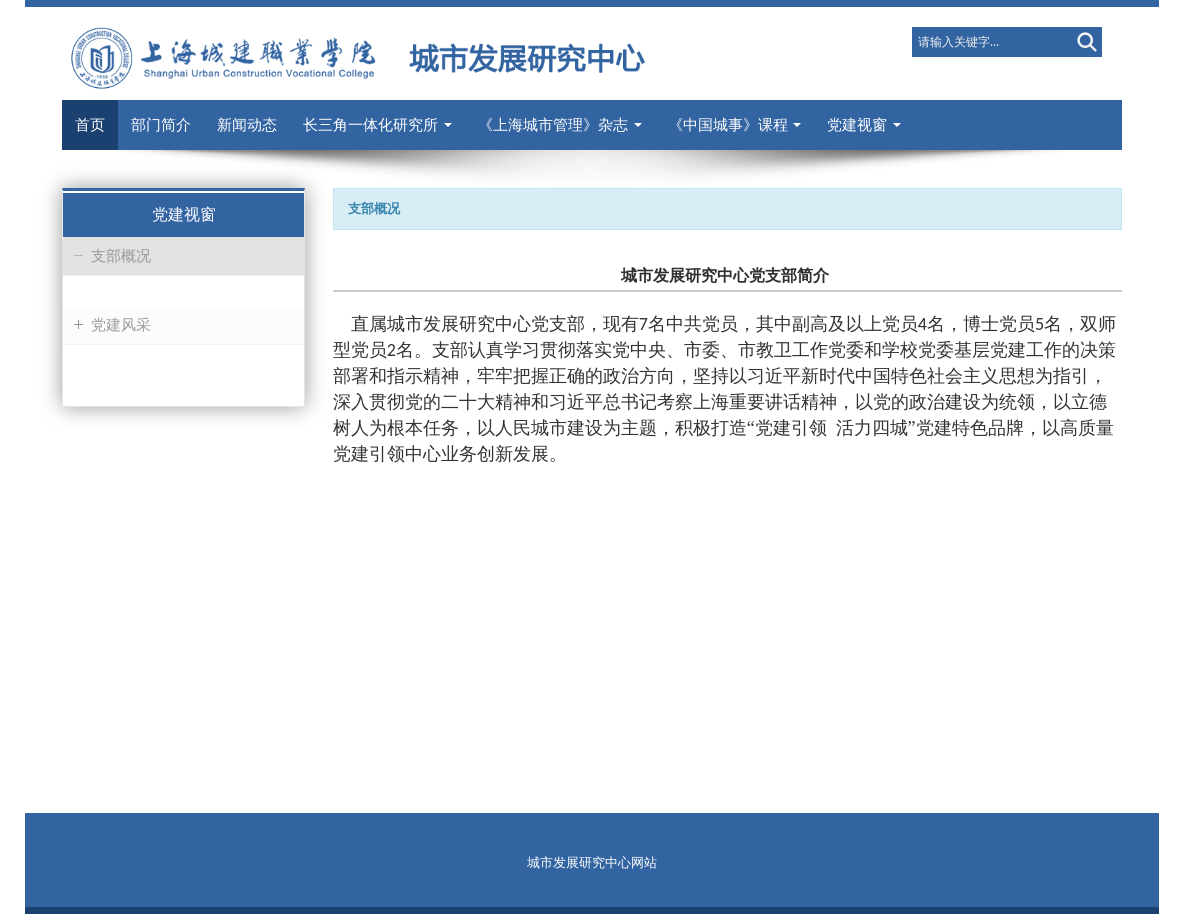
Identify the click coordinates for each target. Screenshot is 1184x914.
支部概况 (121, 256)
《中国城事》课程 (735, 125)
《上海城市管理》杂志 (560, 125)
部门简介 (161, 125)
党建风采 (121, 325)
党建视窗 (864, 125)
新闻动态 (247, 125)
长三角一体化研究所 (377, 125)
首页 (90, 125)
